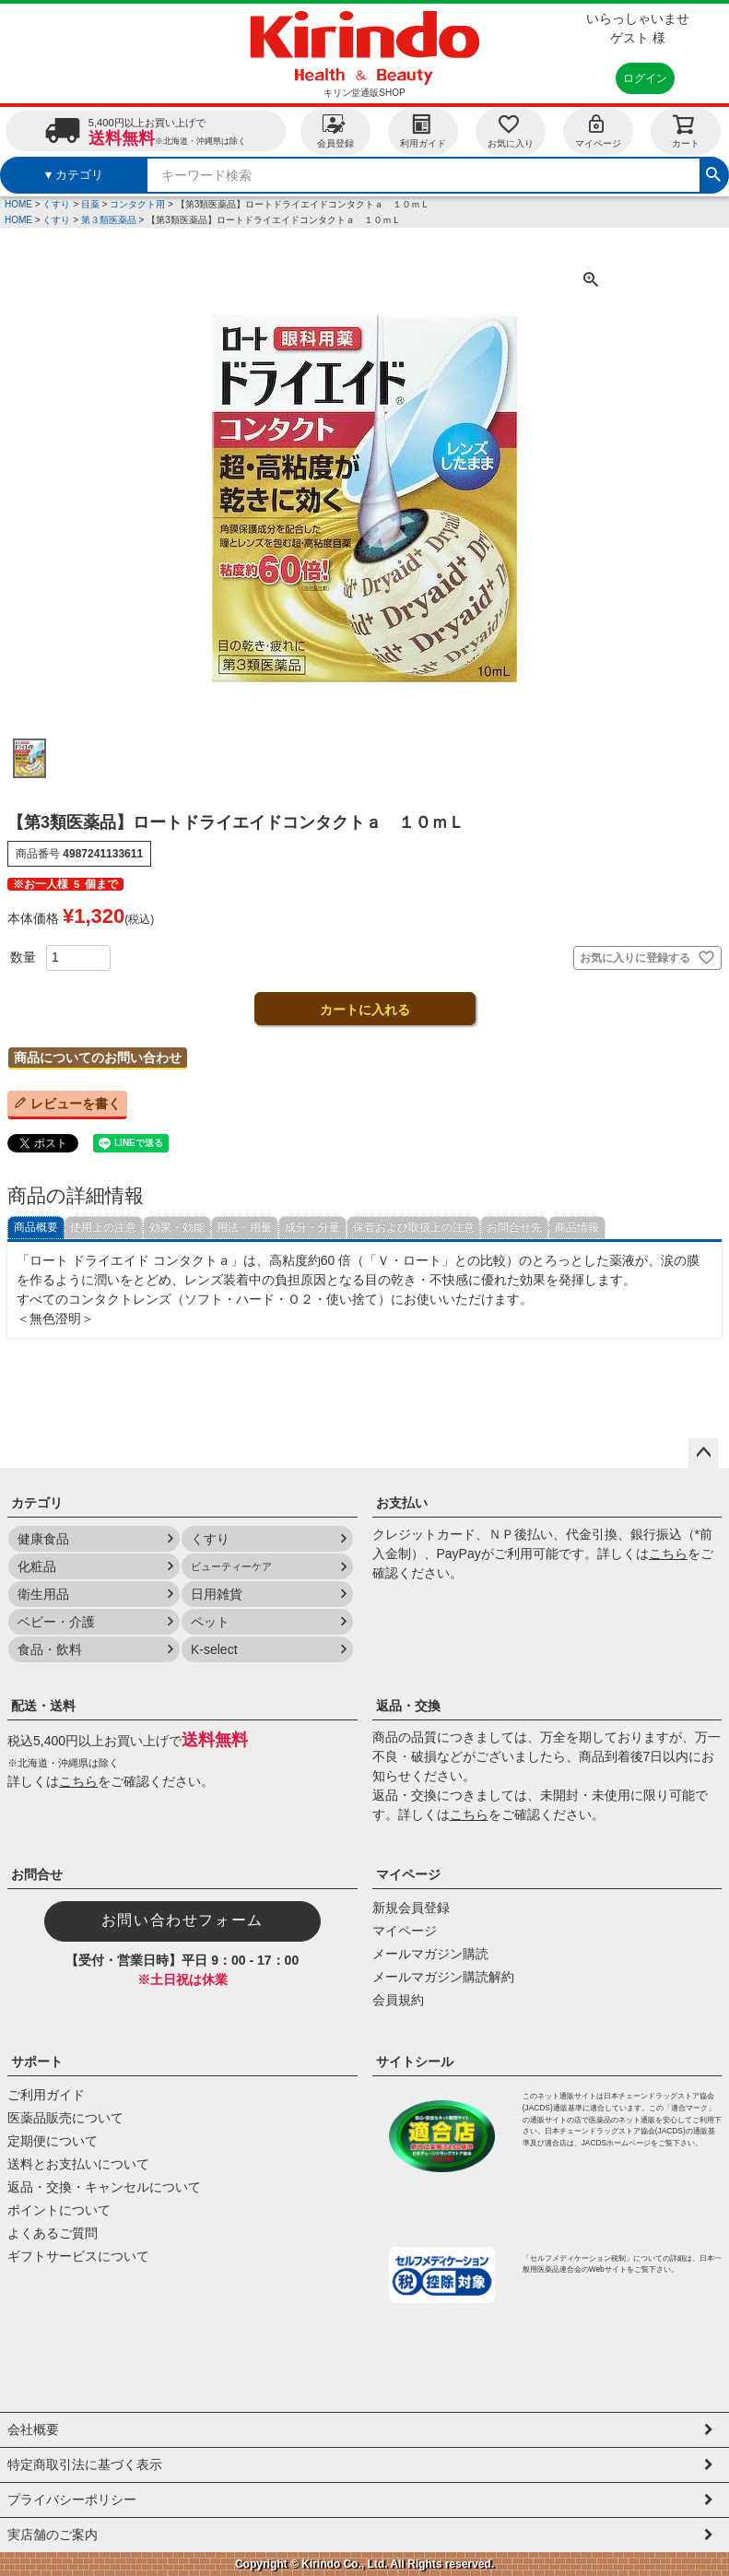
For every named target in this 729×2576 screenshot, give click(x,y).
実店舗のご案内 (52, 2534)
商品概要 (36, 1227)
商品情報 (577, 1227)
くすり (56, 204)
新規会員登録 (411, 1907)
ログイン (645, 78)
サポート (37, 2061)
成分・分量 (312, 1227)
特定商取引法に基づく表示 (84, 2464)
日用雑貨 (216, 1594)
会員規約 (398, 1999)
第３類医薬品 (108, 220)
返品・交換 (408, 1705)
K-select (214, 1649)
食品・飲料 (50, 1649)
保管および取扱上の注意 (414, 1227)
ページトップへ (703, 1453)
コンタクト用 (137, 204)
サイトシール (414, 2061)
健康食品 (43, 1538)
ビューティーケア (231, 1566)
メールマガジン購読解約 (443, 1976)
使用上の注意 (103, 1227)
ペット (210, 1621)
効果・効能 (177, 1227)
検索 (713, 172)
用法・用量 (244, 1227)
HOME (18, 204)
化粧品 (37, 1566)
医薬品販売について (65, 2117)
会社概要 (33, 2429)
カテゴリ (37, 1502)
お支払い (402, 1502)
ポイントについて (59, 2210)
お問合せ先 (514, 1227)
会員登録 (335, 130)
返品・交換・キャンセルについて (104, 2187)
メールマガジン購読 (430, 1953)
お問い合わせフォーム (182, 1920)
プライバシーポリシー (71, 2499)
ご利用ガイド (46, 2094)
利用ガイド (423, 130)
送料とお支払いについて (78, 2164)
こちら (668, 1553)
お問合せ (37, 1874)
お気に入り (511, 130)
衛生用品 (43, 1594)
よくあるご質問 (52, 2233)
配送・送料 (43, 1705)
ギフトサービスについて (78, 2256)
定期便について (52, 2140)
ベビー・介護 (56, 1621)
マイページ (598, 130)
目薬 (90, 204)
